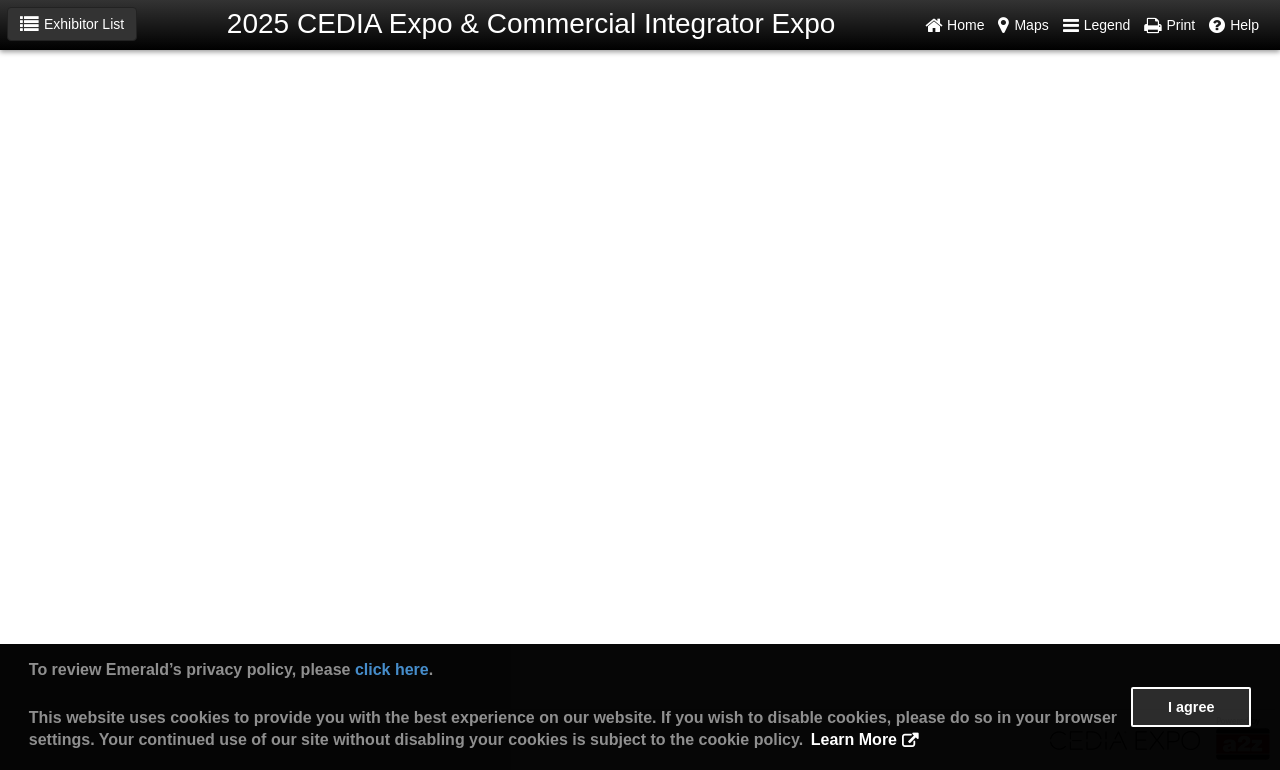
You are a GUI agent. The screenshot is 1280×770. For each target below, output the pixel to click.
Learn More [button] (854, 739)
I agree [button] (1191, 707)
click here (392, 669)
